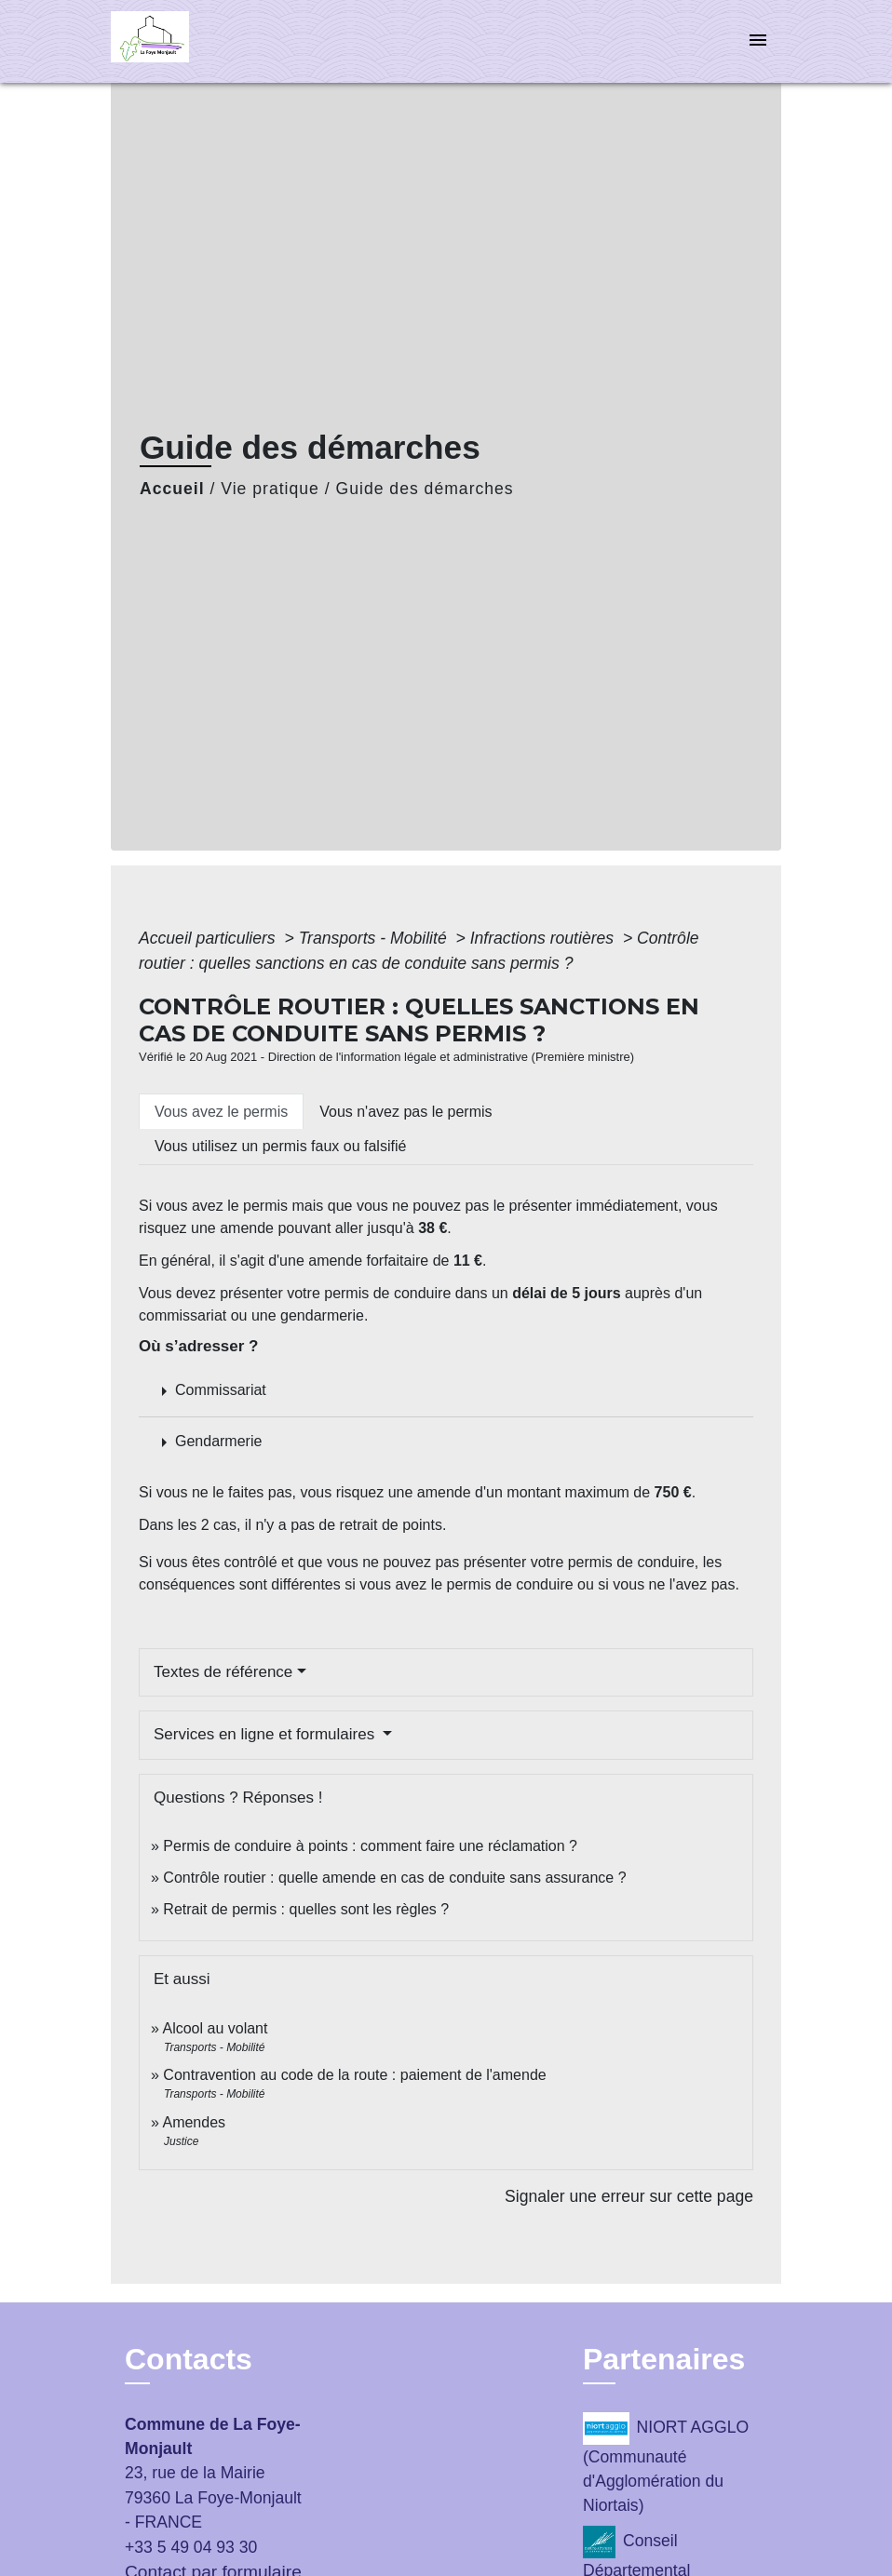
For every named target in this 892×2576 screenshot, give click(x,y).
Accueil (172, 488)
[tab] (221, 1111)
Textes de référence (223, 1672)
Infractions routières (544, 938)
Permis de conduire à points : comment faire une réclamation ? (370, 1846)
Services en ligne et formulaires (266, 1734)
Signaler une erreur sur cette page (629, 2196)
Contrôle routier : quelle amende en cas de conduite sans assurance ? (394, 1877)
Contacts (188, 2359)
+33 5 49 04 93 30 (191, 2547)
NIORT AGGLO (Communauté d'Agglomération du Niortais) (666, 2464)
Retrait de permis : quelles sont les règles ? (306, 1909)
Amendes (193, 2122)
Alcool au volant (214, 2028)
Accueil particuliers (209, 938)
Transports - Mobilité (375, 938)
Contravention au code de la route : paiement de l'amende (354, 2075)
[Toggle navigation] (758, 41)
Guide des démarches (425, 488)
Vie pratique (270, 488)
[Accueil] (227, 41)
